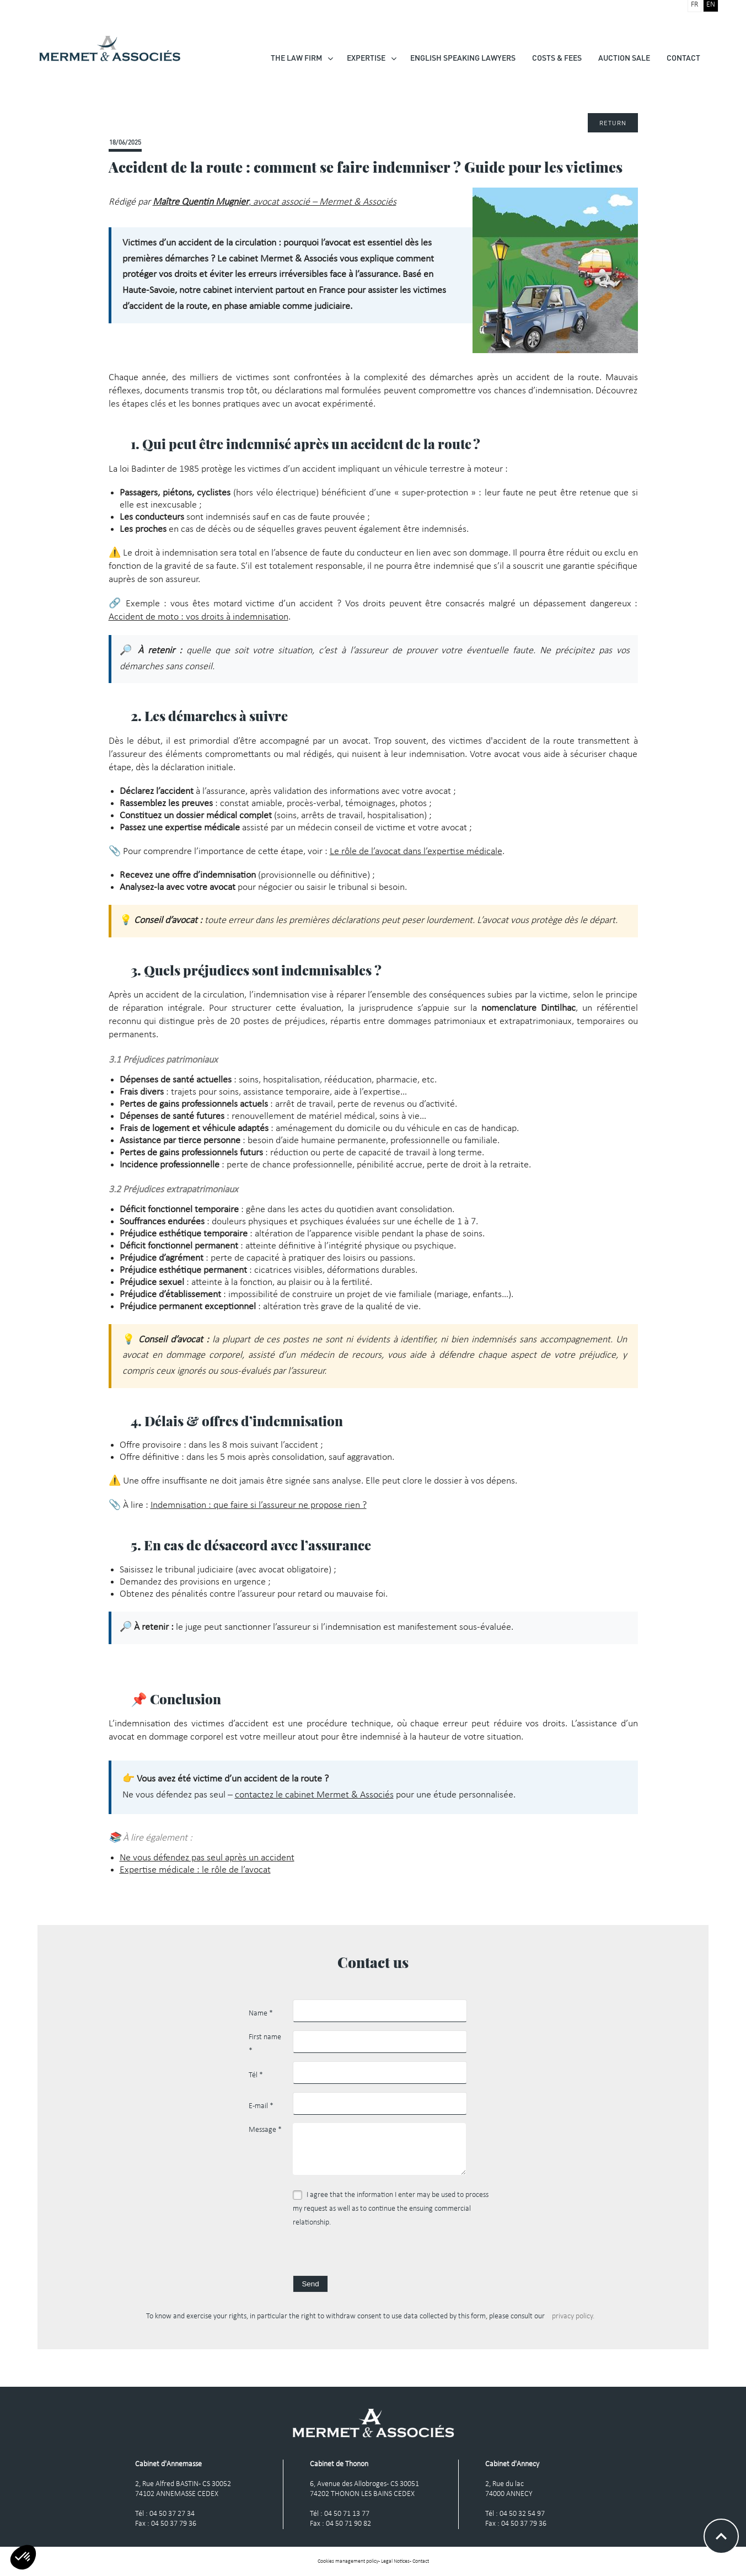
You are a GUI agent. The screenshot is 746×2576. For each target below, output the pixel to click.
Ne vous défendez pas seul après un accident (207, 1858)
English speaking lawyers (463, 57)
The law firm (296, 57)
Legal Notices (395, 2561)
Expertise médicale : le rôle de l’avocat (195, 1870)
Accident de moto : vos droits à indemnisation (198, 617)
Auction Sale (624, 57)
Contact (683, 57)
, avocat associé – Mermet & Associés (274, 202)
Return (612, 122)
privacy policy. (573, 2316)
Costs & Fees (557, 57)
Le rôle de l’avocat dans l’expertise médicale (416, 851)
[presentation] (376, 2253)
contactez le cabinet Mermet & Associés (314, 1795)
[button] (23, 2557)
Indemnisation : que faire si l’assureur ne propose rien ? (259, 1505)
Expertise (366, 57)
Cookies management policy (348, 2561)
